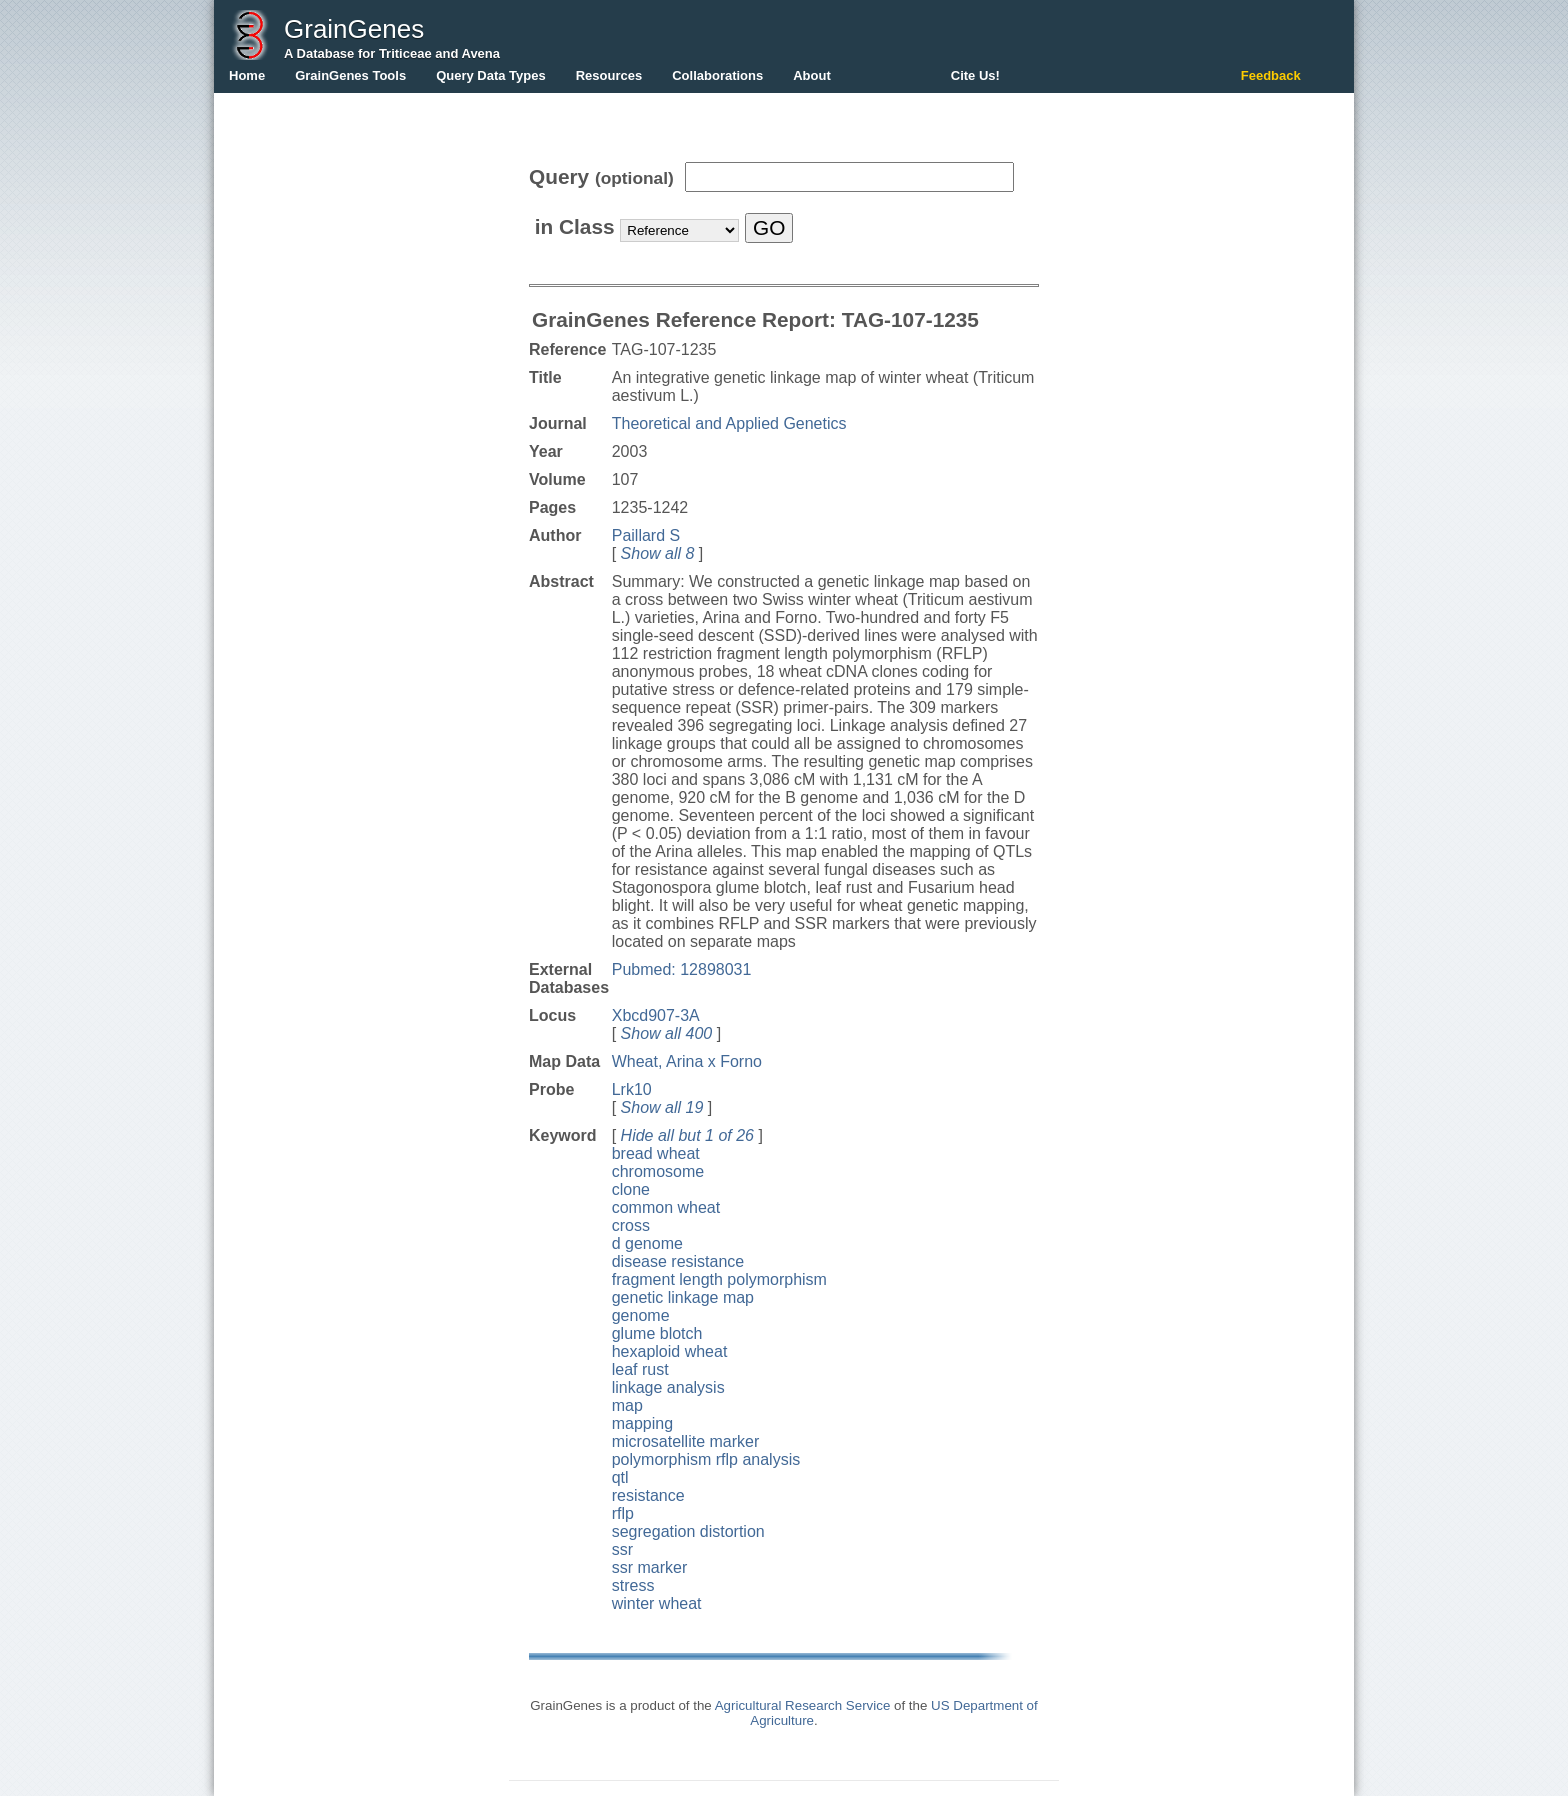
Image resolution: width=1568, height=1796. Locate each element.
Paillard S (646, 535)
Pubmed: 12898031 (682, 969)
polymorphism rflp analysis (706, 1459)
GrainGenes (354, 29)
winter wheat (657, 1603)
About (812, 75)
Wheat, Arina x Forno (687, 1061)
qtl (620, 1477)
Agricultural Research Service (803, 1705)
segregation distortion (688, 1531)
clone (631, 1189)
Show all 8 (658, 553)
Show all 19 (662, 1107)
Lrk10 (632, 1089)
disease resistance (678, 1261)
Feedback (1271, 75)
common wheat (666, 1207)
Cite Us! (975, 75)
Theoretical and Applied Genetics (729, 423)
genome (641, 1315)
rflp (623, 1513)
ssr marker (650, 1567)
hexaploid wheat (670, 1351)
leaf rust (640, 1369)
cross (631, 1225)
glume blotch (657, 1333)
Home (247, 75)
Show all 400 (667, 1033)
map (627, 1405)
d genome (647, 1243)
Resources (609, 75)
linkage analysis (668, 1387)
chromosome (658, 1171)
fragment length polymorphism (719, 1279)
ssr (622, 1549)
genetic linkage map (683, 1297)
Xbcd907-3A (656, 1015)
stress (633, 1585)
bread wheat (656, 1153)
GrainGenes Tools (350, 75)
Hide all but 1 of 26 (687, 1135)
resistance (648, 1495)
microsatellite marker (686, 1441)
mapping (642, 1423)
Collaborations (717, 75)
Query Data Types (491, 75)
